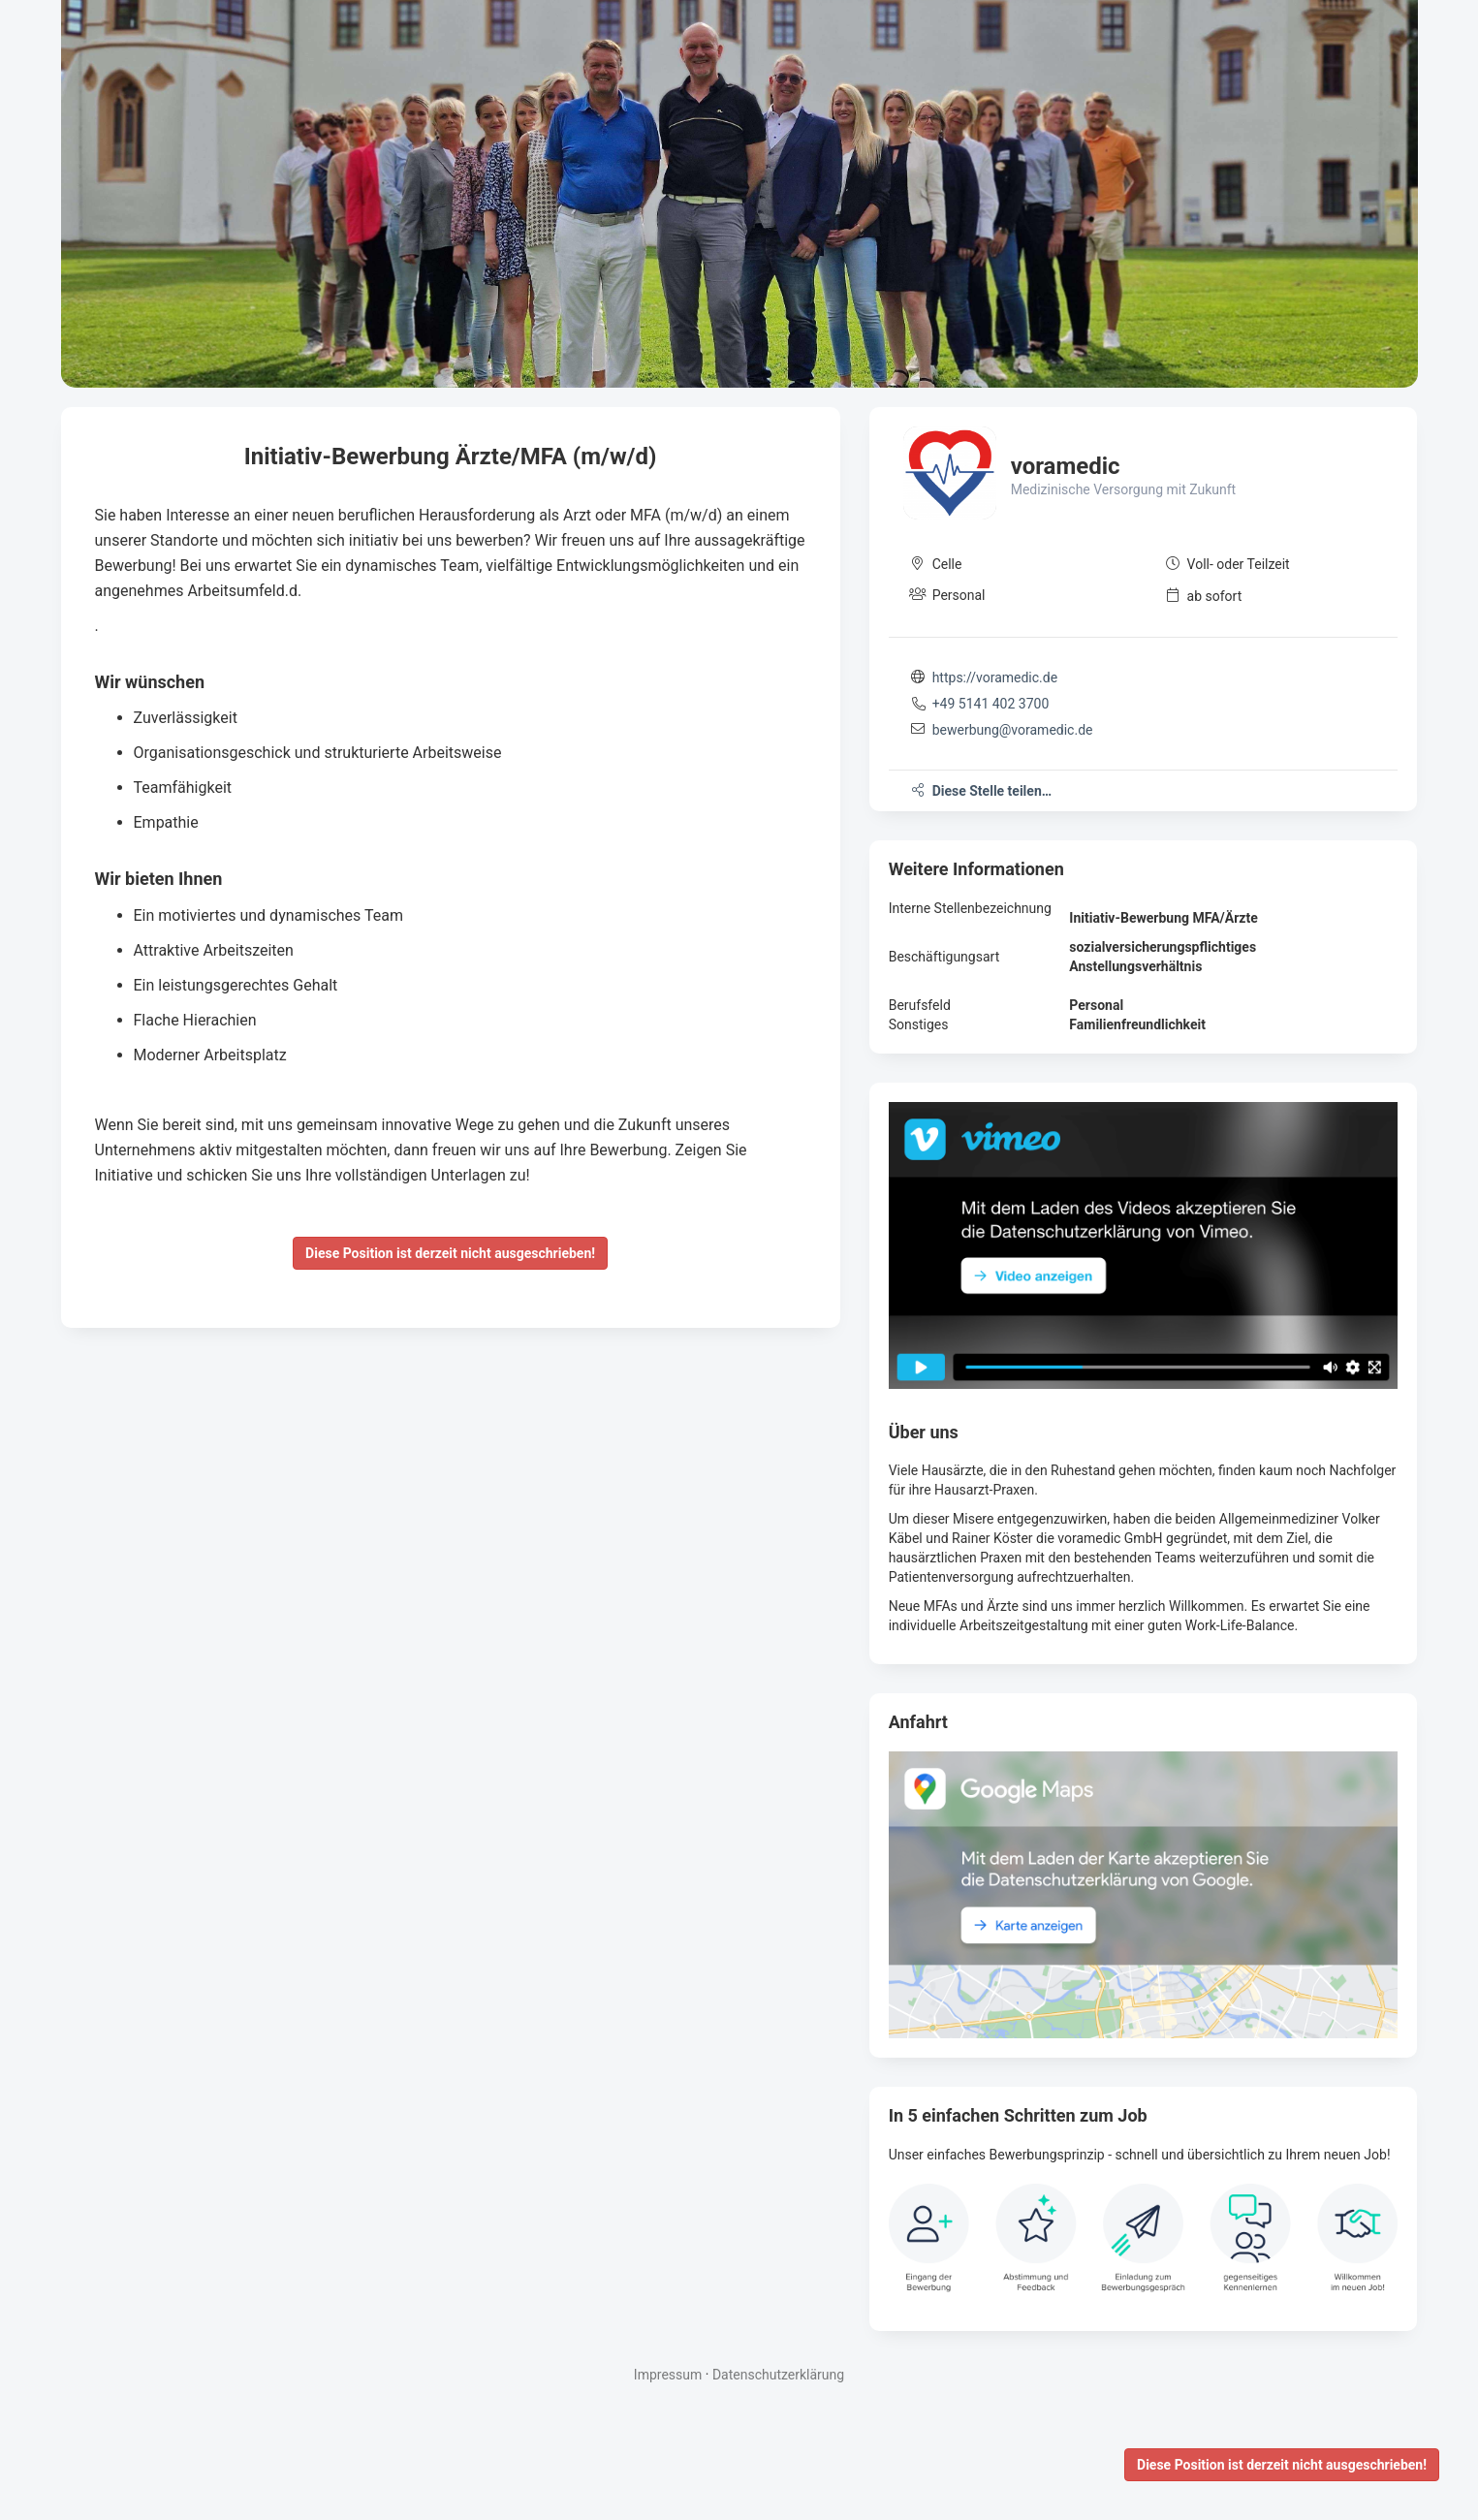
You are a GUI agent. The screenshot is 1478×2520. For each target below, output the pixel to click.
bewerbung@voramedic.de (1012, 730)
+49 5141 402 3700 (991, 703)
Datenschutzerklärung (778, 2374)
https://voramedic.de (994, 677)
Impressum (668, 2374)
